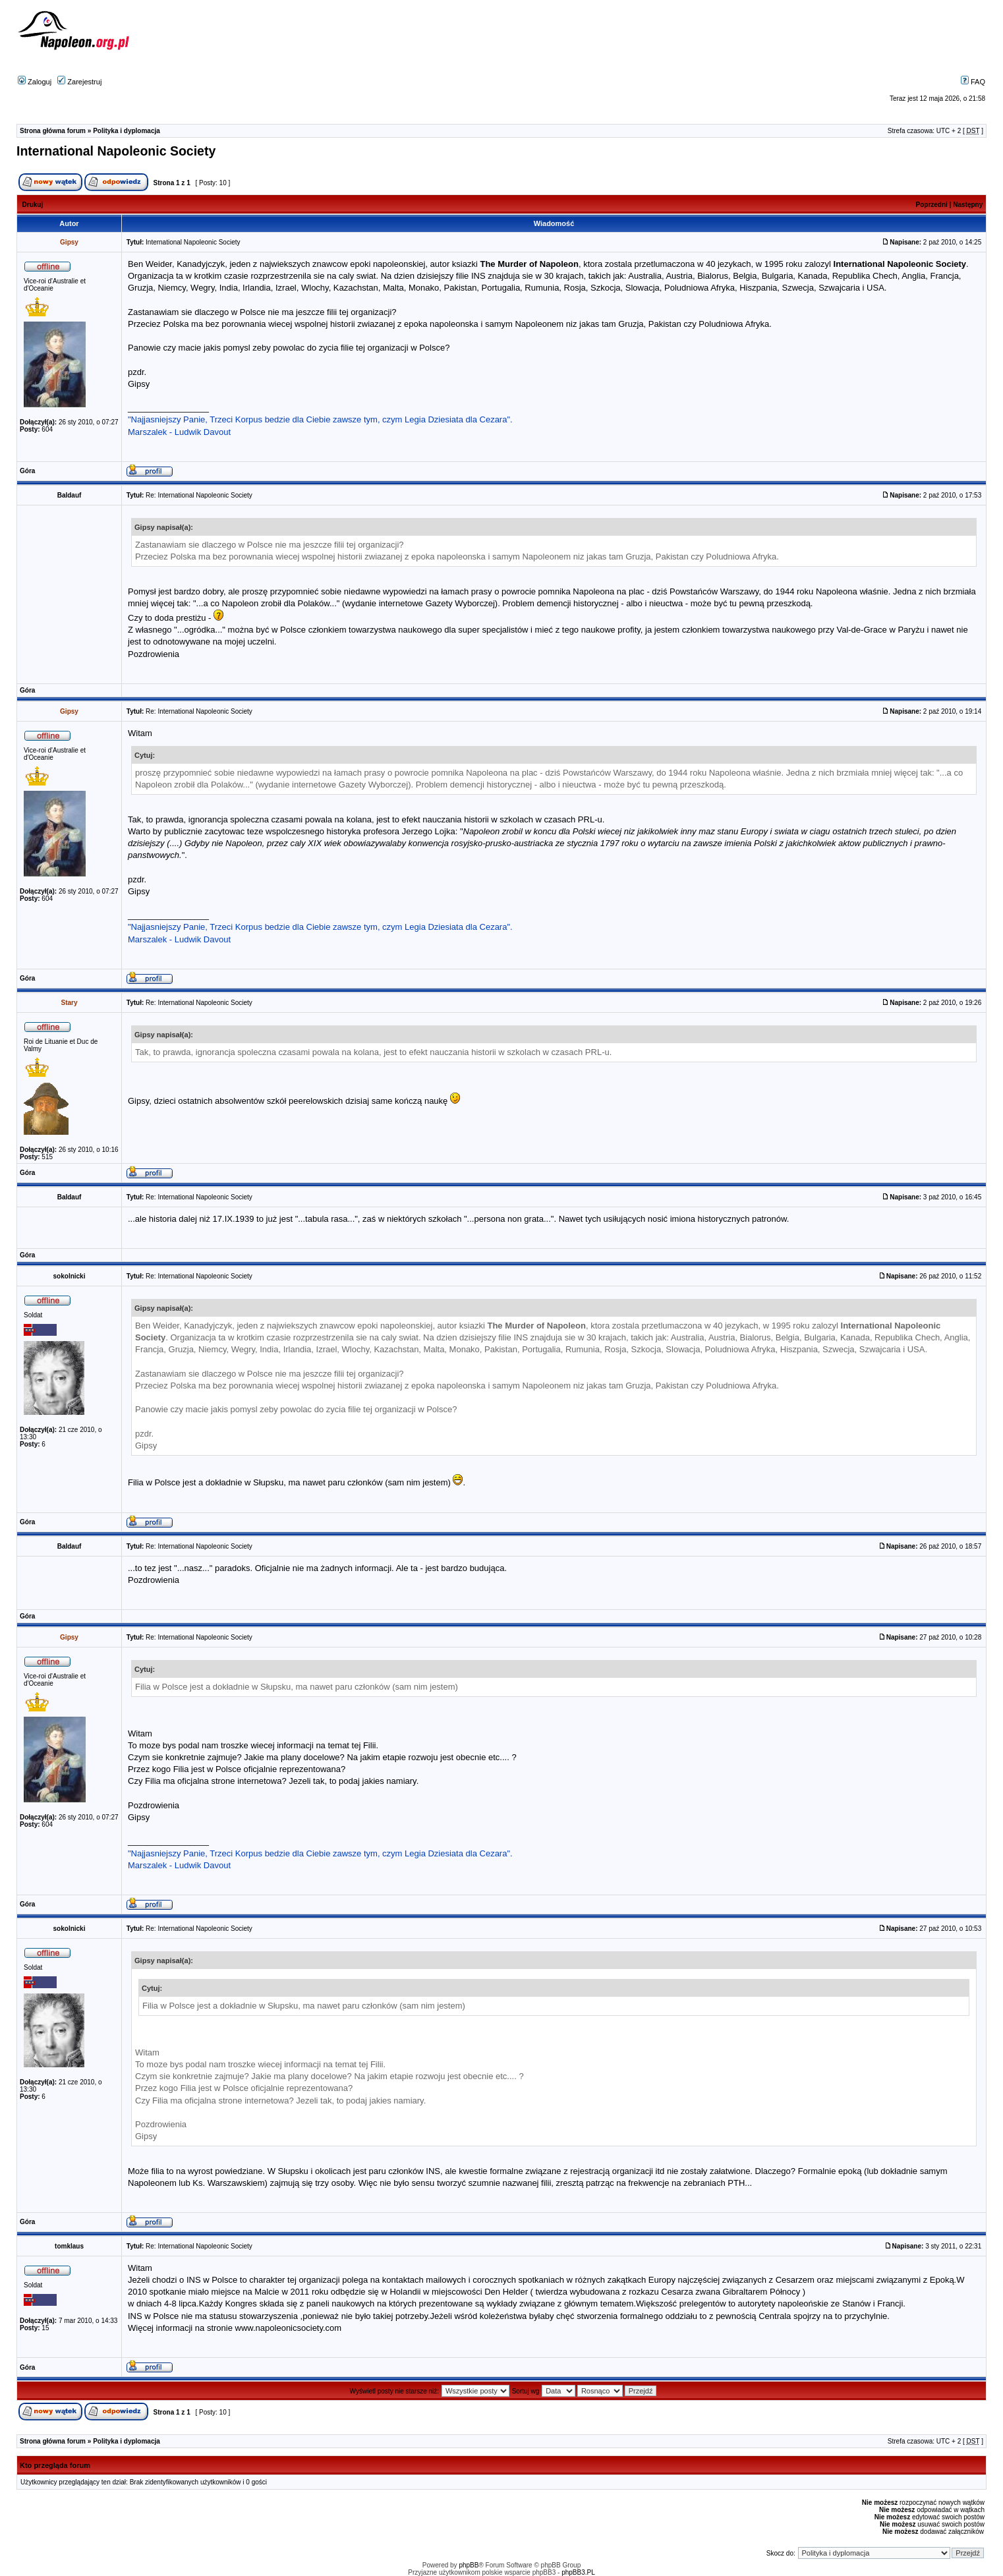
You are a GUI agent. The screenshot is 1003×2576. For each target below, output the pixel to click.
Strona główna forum (53, 130)
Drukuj (32, 204)
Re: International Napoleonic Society (199, 495)
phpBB (468, 2565)
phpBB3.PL (578, 2572)
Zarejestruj (79, 82)
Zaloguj (34, 82)
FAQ (973, 82)
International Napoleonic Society (115, 151)
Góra (27, 470)
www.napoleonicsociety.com (288, 2328)
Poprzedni (932, 204)
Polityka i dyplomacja (126, 130)
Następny (968, 204)
